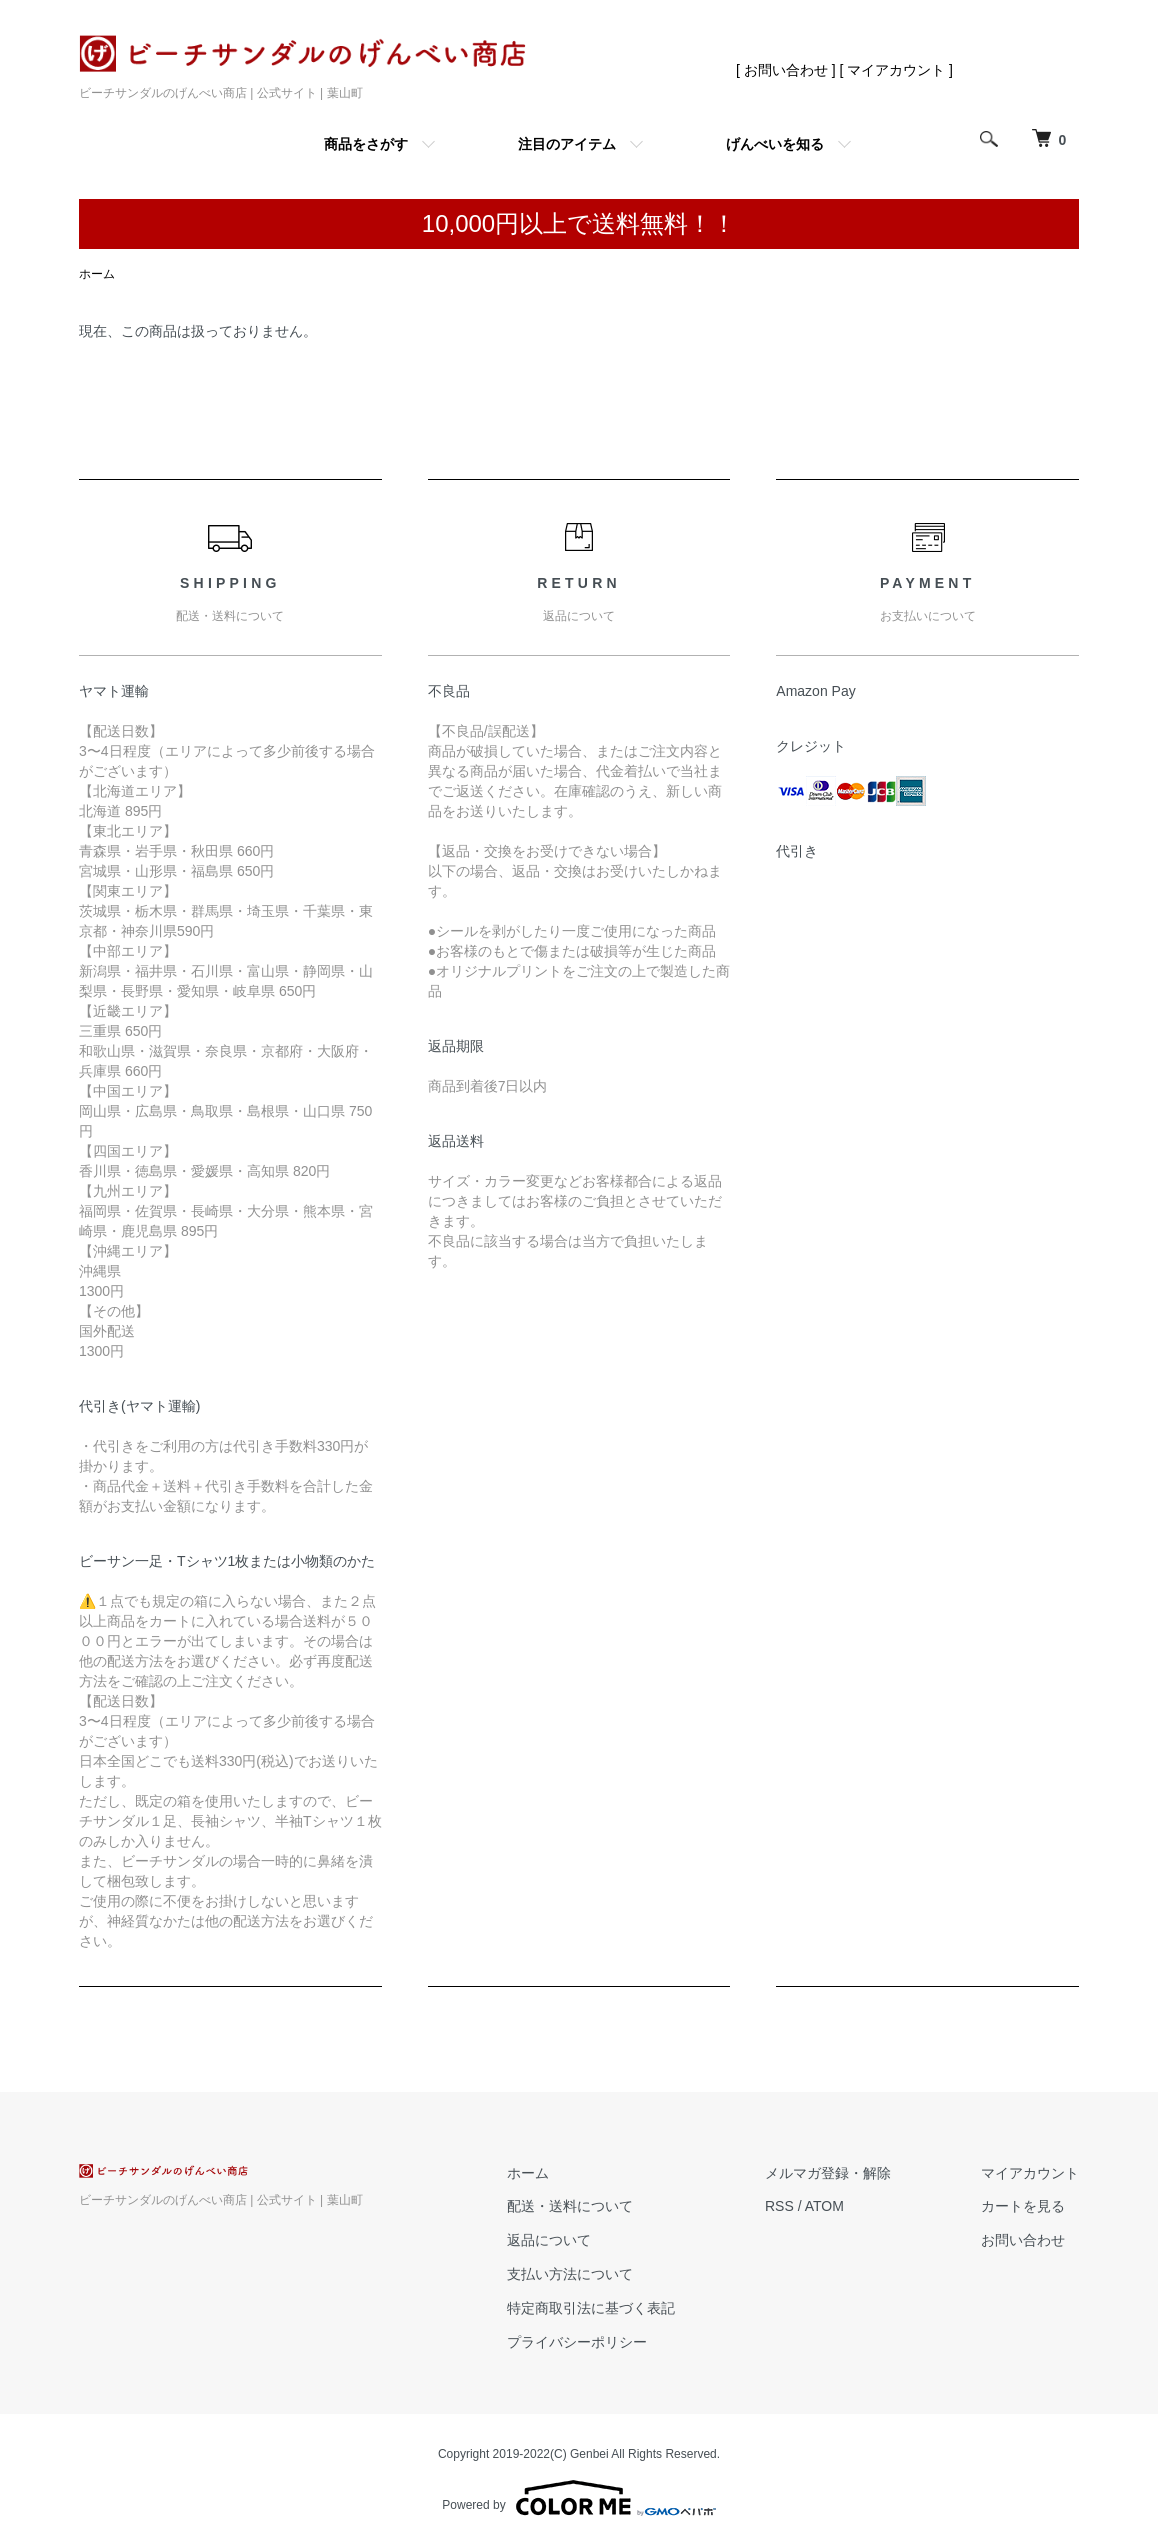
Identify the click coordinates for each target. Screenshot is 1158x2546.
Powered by (578, 2498)
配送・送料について (570, 2206)
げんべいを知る (775, 144)
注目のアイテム (567, 144)
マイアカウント (1030, 2173)
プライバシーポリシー (577, 2342)
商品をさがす (366, 144)
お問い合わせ (1023, 2240)
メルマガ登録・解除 (828, 2173)
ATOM (824, 2206)
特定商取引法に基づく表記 (591, 2308)
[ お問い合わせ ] (786, 70)
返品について (549, 2240)
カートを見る (1023, 2206)
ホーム (97, 274)
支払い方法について (570, 2274)
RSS (779, 2206)
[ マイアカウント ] (896, 70)
